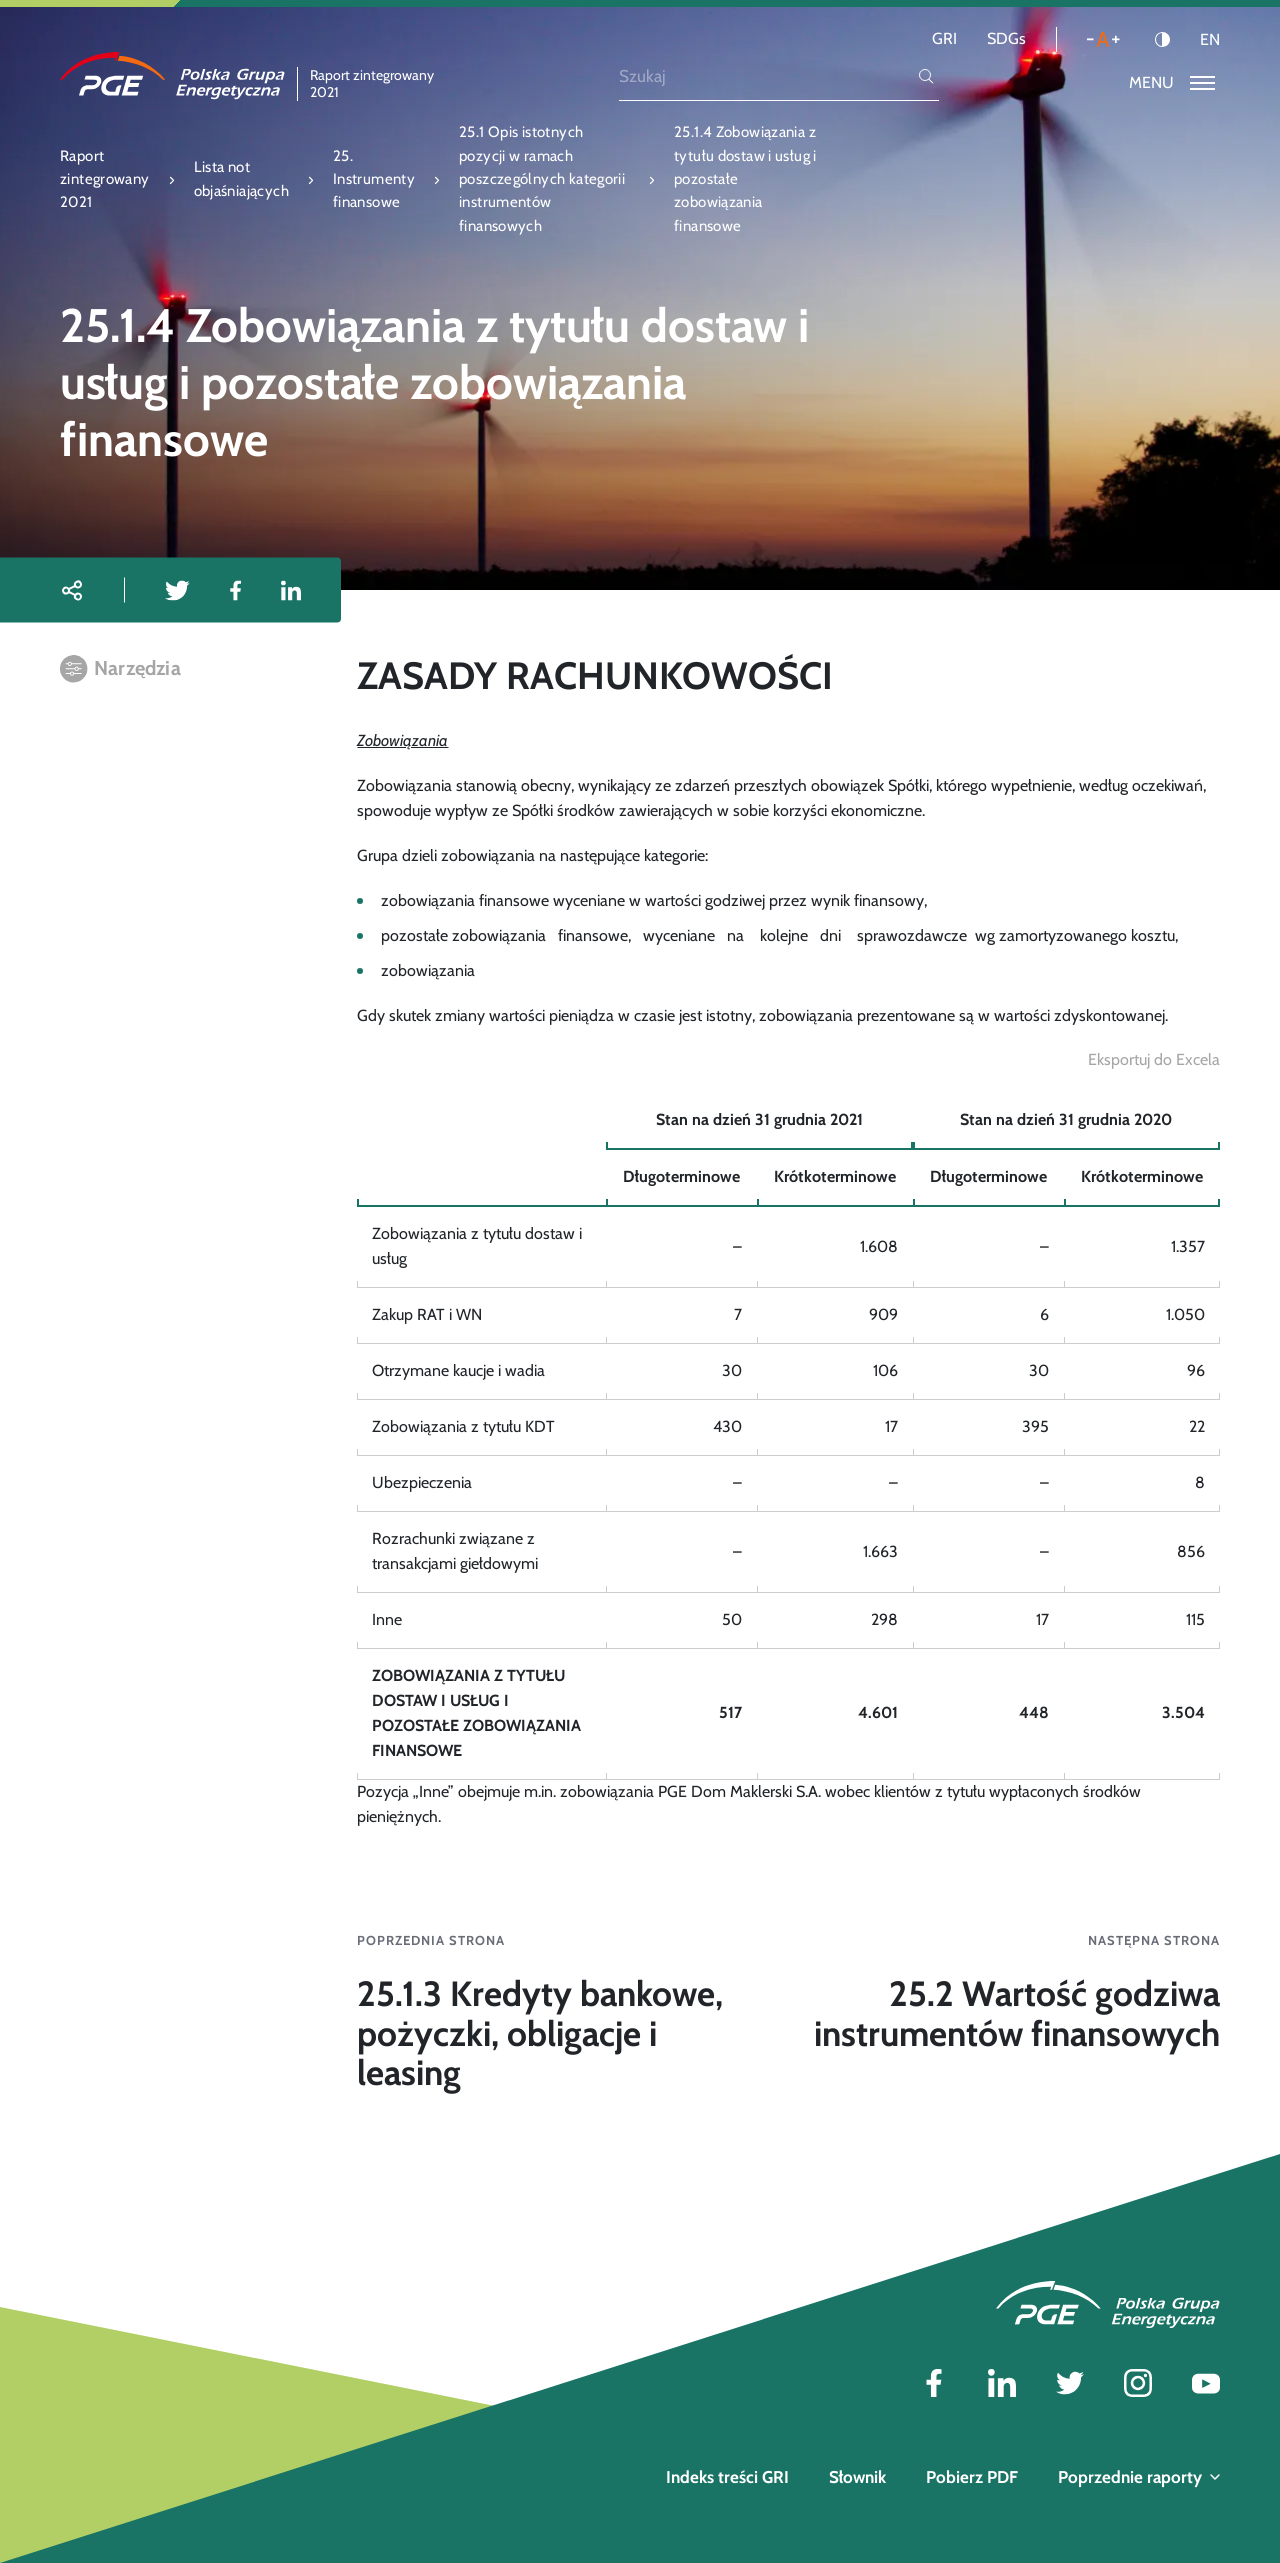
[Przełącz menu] (1172, 83)
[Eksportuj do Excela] (1154, 1060)
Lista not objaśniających (241, 178)
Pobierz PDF (972, 2477)
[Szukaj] (766, 76)
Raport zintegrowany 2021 (105, 179)
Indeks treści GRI (727, 2477)
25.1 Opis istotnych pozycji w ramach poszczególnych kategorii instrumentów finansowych (542, 179)
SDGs (1006, 38)
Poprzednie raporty (1139, 2477)
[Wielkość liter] (1103, 39)
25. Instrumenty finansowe (374, 179)
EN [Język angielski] (1210, 40)
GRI (944, 38)
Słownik (857, 2477)
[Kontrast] (1162, 39)
